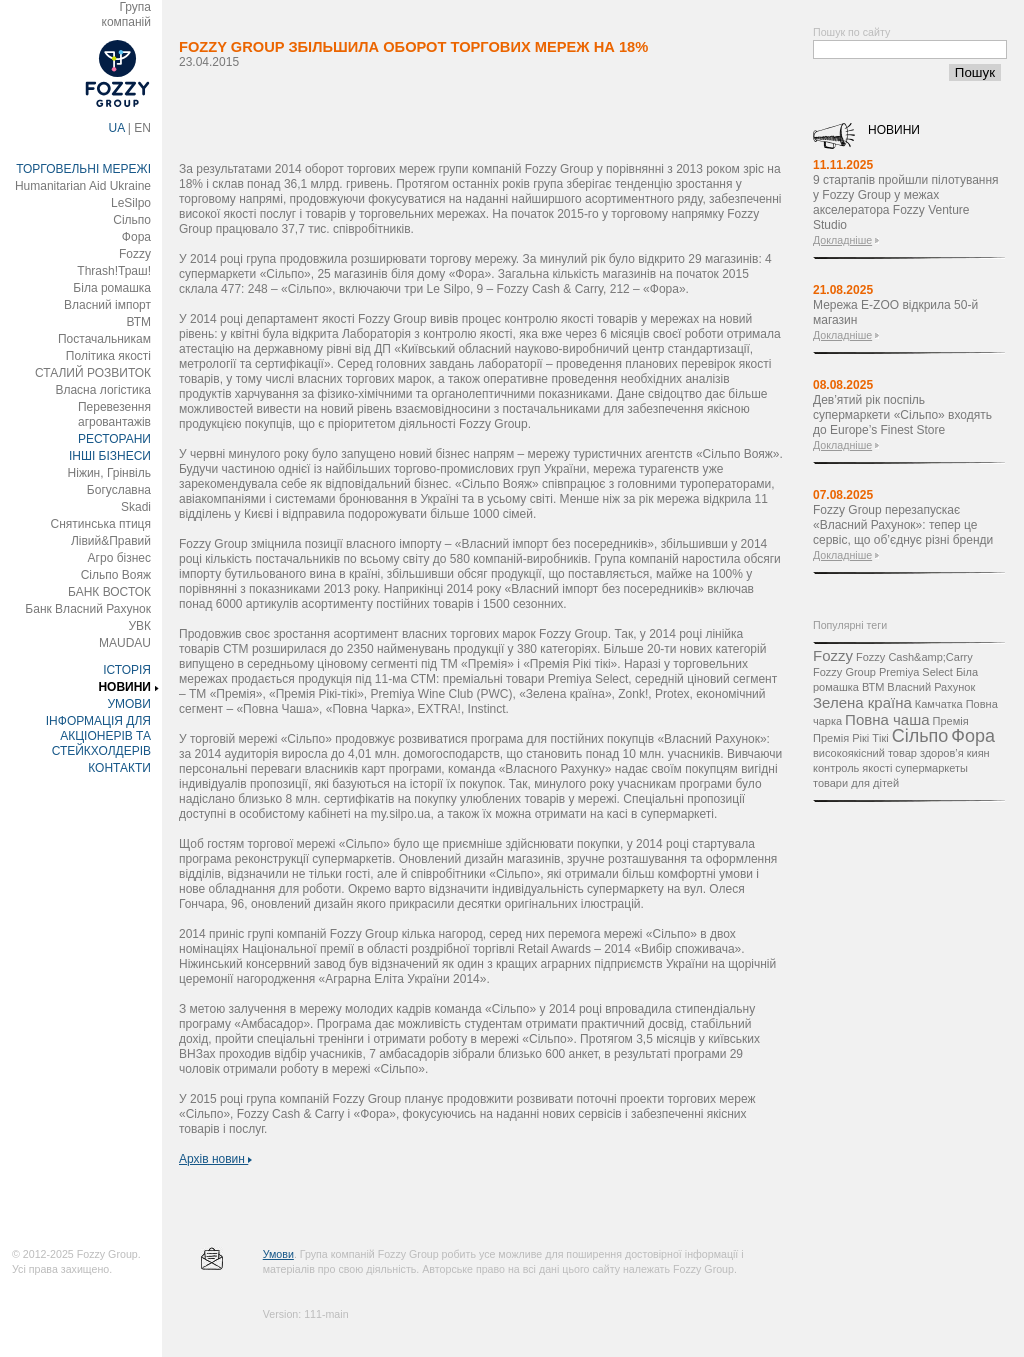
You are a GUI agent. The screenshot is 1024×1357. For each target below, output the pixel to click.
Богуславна (119, 490)
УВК (139, 626)
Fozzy (135, 254)
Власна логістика (103, 390)
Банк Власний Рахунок (88, 609)
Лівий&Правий (111, 541)
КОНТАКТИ (119, 768)
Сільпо (132, 220)
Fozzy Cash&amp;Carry (914, 657)
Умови (278, 1254)
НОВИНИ (124, 687)
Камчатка (939, 704)
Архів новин (215, 1159)
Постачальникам (104, 339)
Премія (951, 721)
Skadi (136, 507)
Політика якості (108, 356)
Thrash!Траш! (114, 271)
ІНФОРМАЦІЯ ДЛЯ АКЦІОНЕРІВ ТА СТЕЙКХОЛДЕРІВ (98, 736)
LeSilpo (131, 203)
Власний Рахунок (931, 687)
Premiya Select (916, 672)
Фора (136, 237)
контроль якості (852, 768)
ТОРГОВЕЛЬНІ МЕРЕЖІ (83, 169)
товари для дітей (856, 783)
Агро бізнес (119, 558)
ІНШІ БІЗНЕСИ (110, 456)
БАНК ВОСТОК (109, 592)
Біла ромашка (112, 288)
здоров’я (942, 753)
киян (978, 753)
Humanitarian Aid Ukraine (83, 186)
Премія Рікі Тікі (851, 738)
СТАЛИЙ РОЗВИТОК (93, 373)
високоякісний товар (865, 753)
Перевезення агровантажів (114, 414)
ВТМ (138, 322)
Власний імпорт (107, 305)
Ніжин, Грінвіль (109, 473)
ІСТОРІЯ (127, 670)
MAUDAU (125, 643)
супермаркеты (931, 768)
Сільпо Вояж (116, 575)
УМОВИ (129, 704)
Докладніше (842, 240)
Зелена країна (862, 702)
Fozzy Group (844, 672)
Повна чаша (887, 719)
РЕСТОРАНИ (114, 439)
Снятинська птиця (101, 524)
